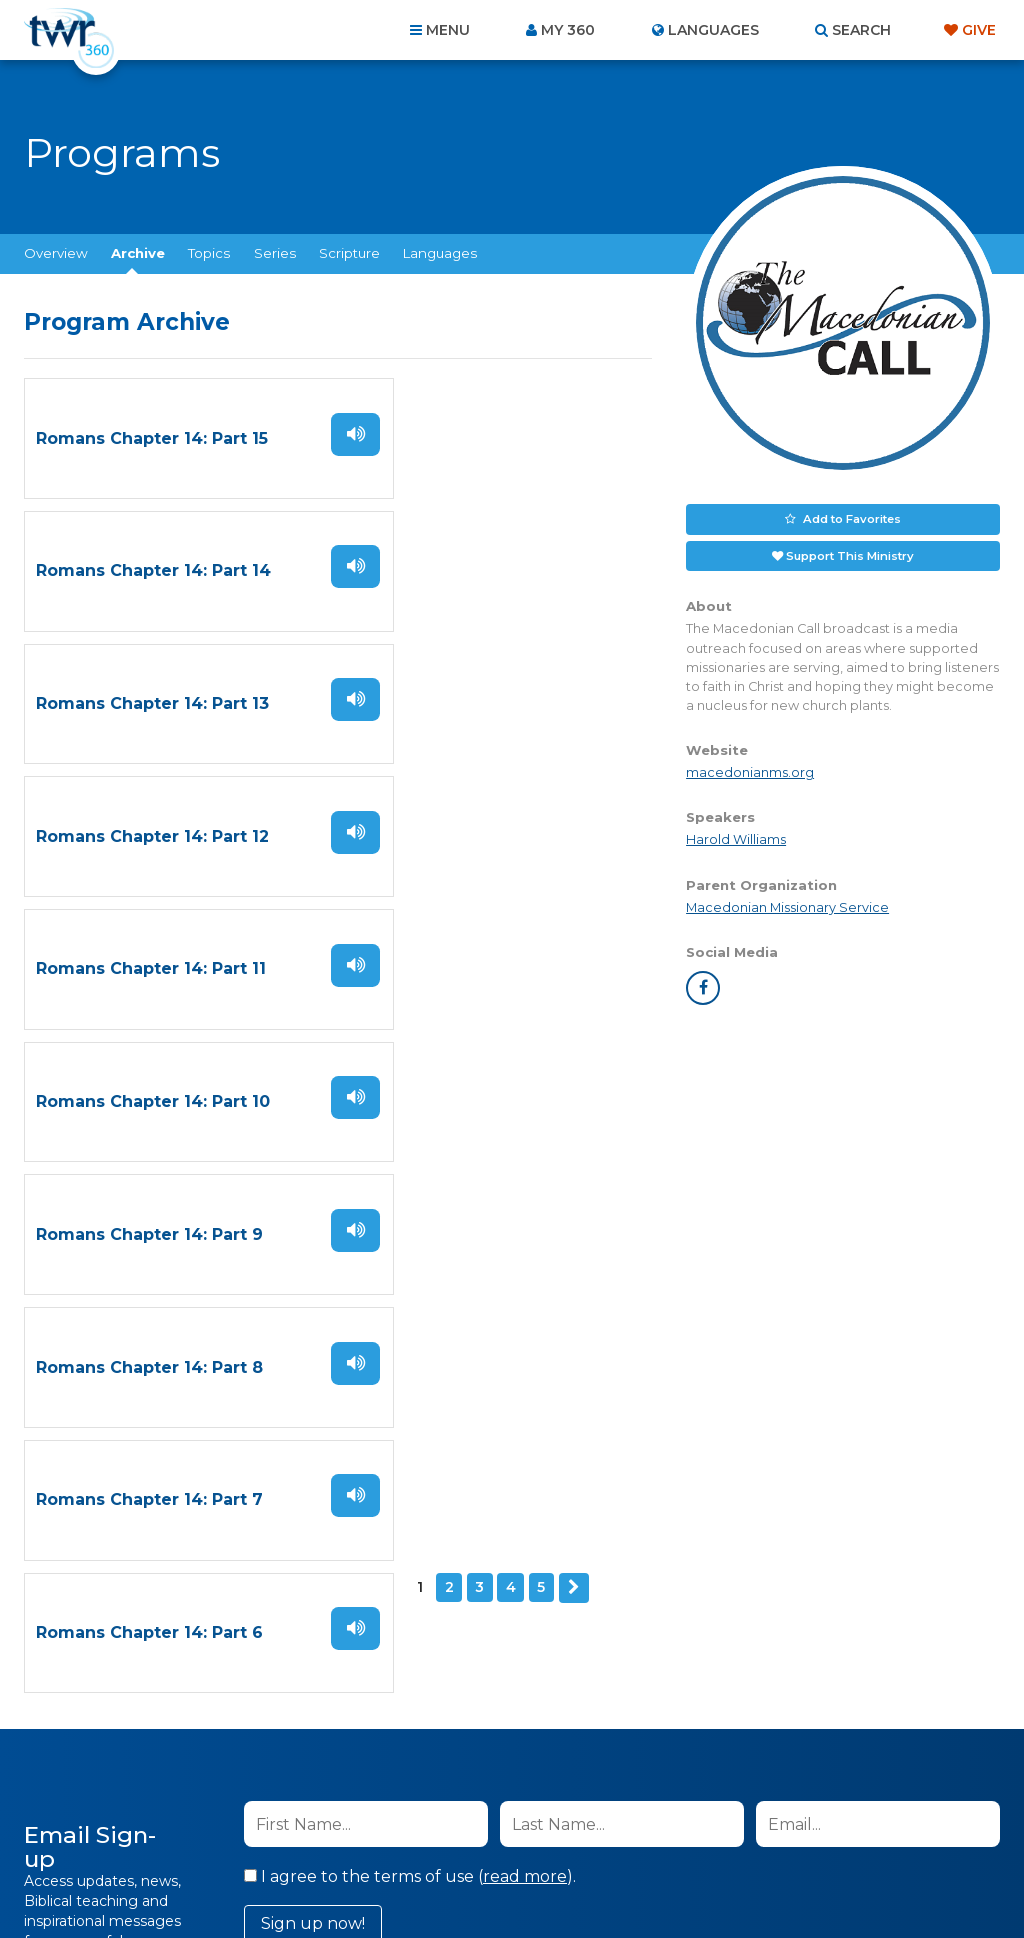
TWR (523, 1877)
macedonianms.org (750, 771)
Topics (209, 253)
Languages (440, 253)
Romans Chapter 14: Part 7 (149, 961)
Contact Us (342, 1830)
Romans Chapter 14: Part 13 (152, 568)
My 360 (568, 30)
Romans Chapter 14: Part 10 (473, 699)
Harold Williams (736, 838)
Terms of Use (739, 1371)
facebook (703, 986)
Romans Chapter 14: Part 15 (152, 437)
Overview (56, 253)
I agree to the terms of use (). (410, 1270)
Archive (138, 253)
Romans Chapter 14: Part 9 (149, 830)
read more (525, 1270)
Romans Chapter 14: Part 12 (472, 568)
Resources (853, 1830)
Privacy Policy (638, 1371)
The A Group (657, 1877)
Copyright (738, 1830)
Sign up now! (313, 1317)
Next (191, 1048)
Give (979, 30)
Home (148, 1830)
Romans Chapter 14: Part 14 (473, 437)
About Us (234, 1830)
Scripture (349, 253)
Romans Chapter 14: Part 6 (469, 961)
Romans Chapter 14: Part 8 (469, 830)
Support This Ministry (850, 554)
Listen (296, 433)
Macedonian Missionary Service (787, 905)
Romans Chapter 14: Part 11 (151, 699)
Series (275, 253)
